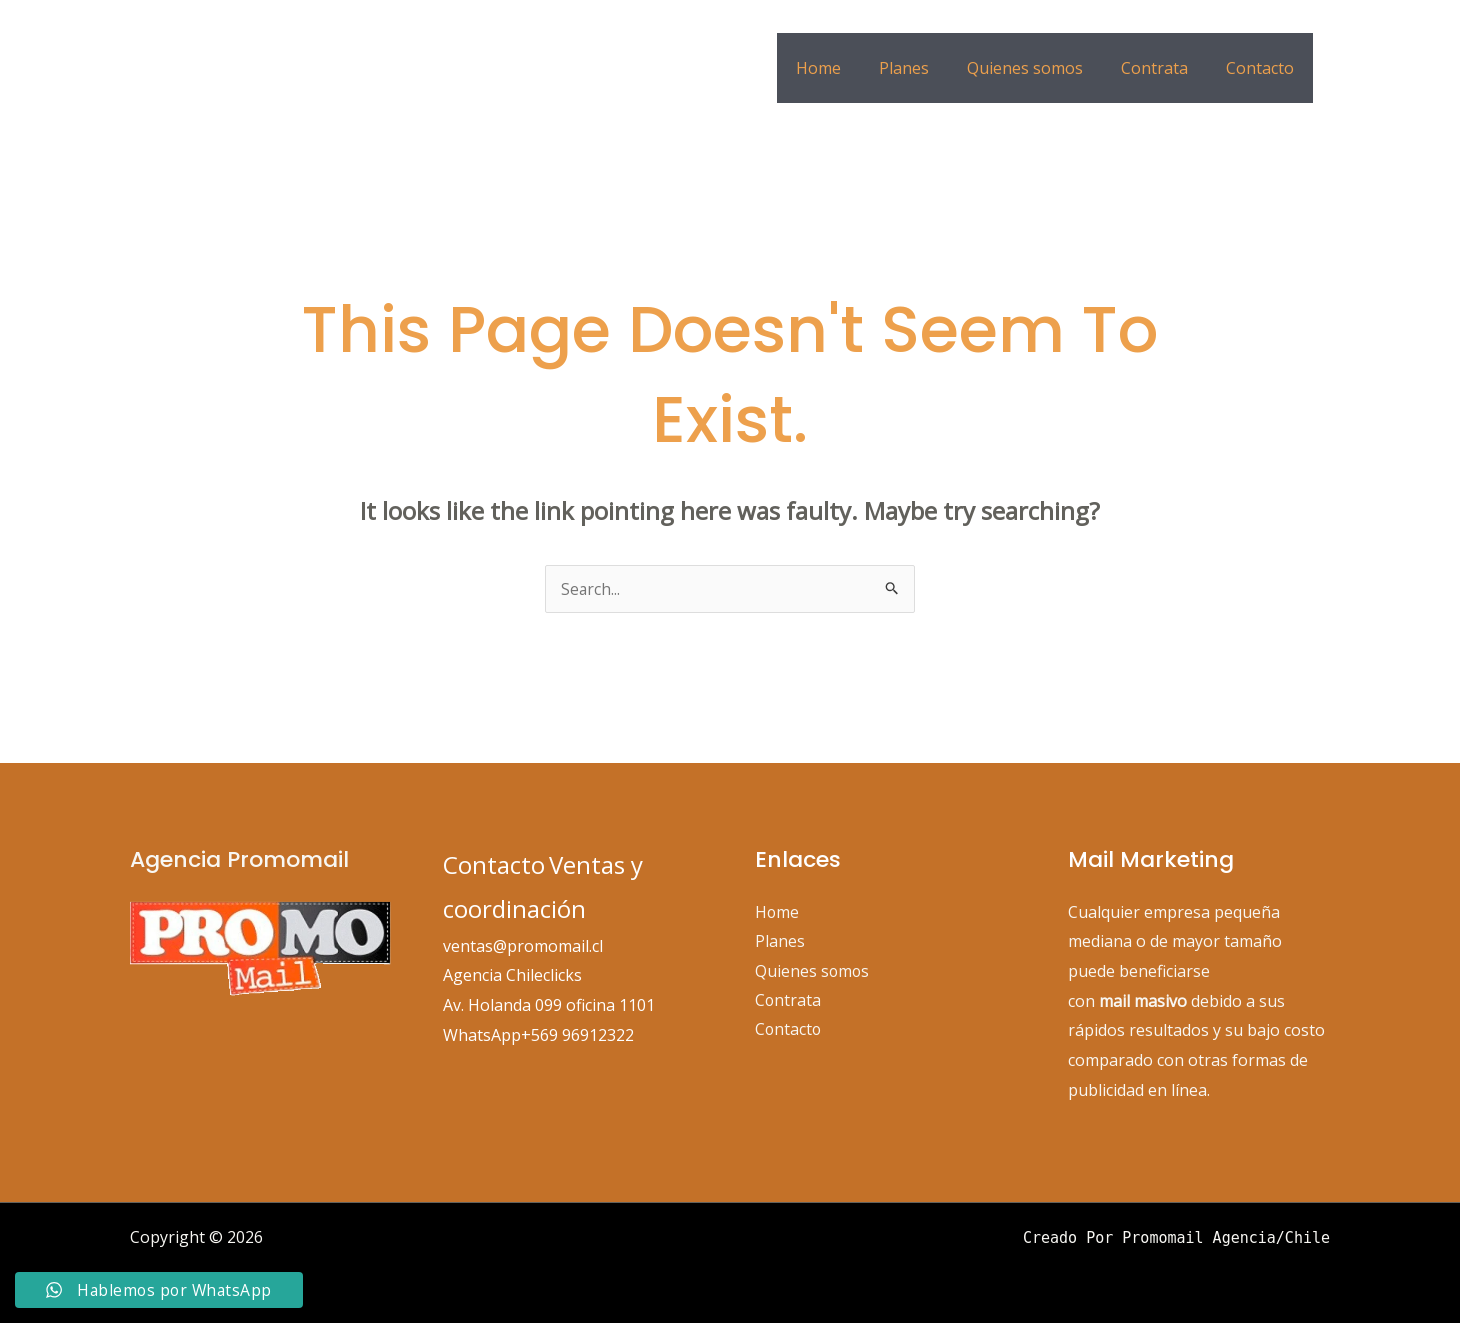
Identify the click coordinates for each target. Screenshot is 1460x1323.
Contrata (1163, 68)
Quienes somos (1040, 68)
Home (845, 68)
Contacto (1263, 68)
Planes (925, 68)
